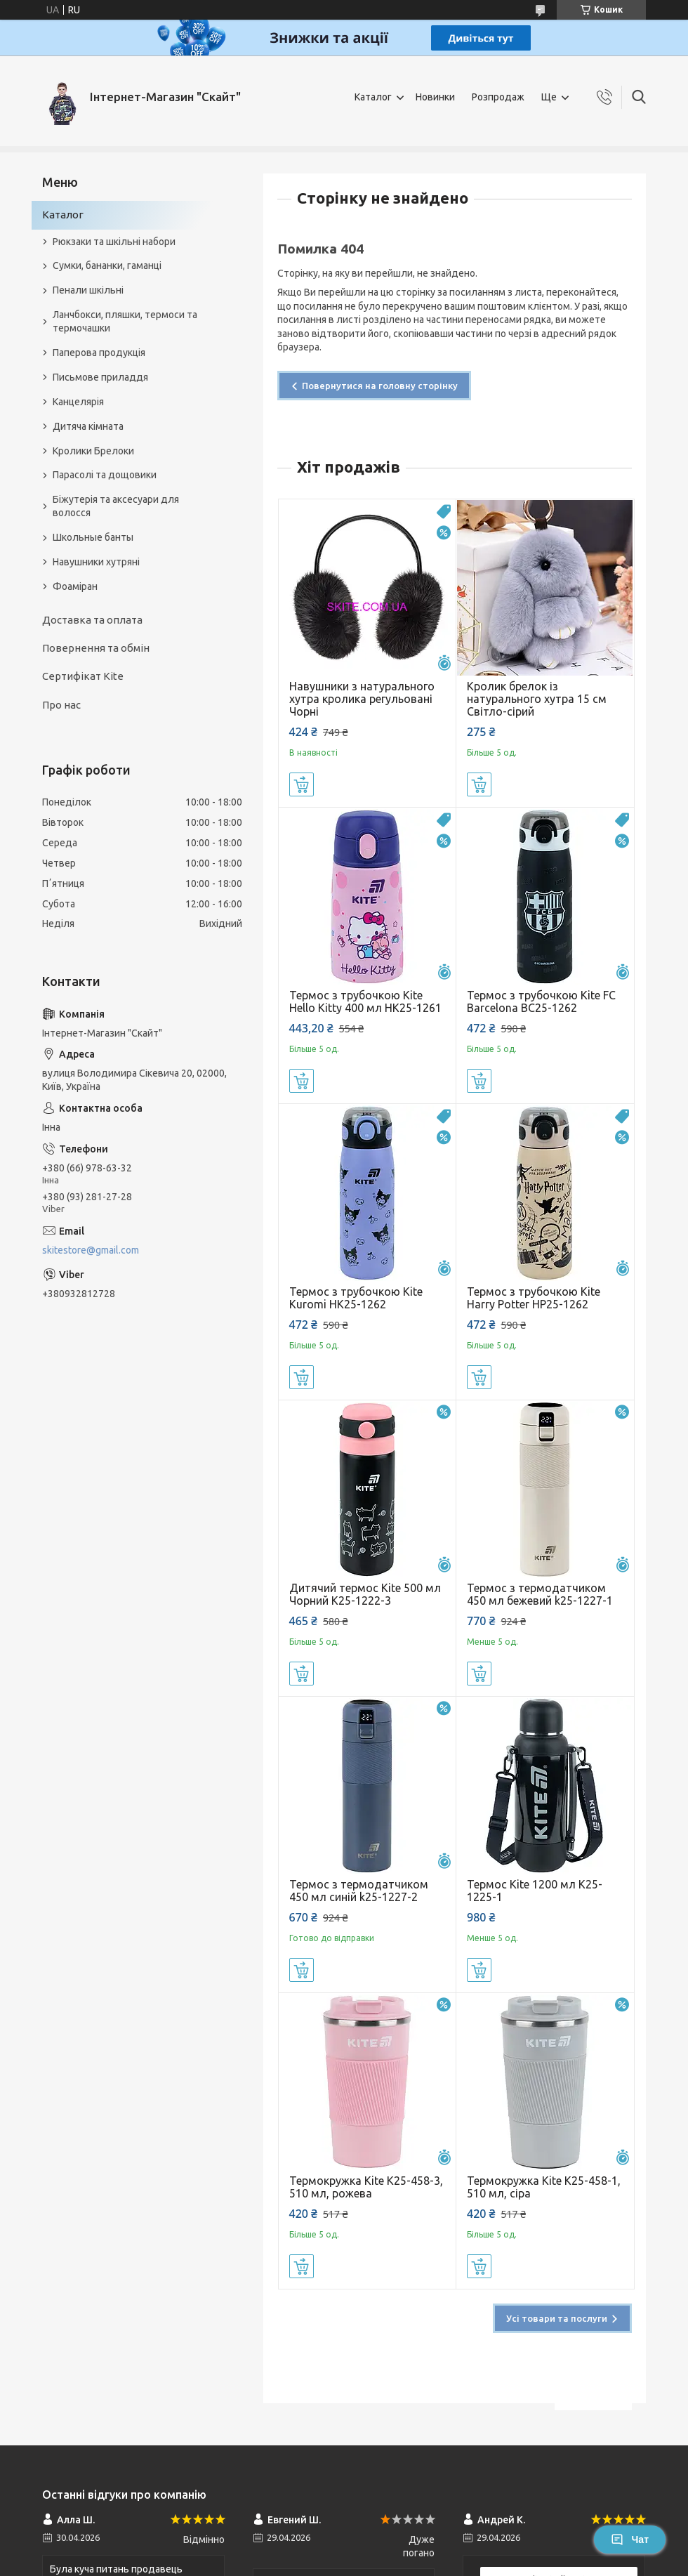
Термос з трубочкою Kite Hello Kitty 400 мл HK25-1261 (365, 1001)
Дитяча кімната (88, 426)
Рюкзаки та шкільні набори (114, 241)
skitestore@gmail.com (90, 1250)
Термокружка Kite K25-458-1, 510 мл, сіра (544, 2187)
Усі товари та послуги (556, 2318)
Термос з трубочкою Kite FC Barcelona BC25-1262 (541, 1001)
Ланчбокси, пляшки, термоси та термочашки (125, 321)
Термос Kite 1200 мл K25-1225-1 (534, 1890)
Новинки (435, 97)
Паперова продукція (99, 352)
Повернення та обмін (96, 648)
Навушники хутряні (96, 561)
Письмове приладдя (100, 377)
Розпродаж (498, 97)
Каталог (373, 97)
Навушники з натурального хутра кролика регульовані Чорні (362, 699)
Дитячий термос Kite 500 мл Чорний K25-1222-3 (365, 1594)
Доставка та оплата (92, 620)
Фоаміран (75, 586)
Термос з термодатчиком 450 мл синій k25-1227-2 (358, 1890)
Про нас (61, 705)
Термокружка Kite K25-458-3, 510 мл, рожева (366, 2187)
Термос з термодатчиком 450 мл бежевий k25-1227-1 (540, 1594)
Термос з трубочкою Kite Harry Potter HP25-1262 (533, 1297)
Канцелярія (78, 401)
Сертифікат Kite (83, 676)
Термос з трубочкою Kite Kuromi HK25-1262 (356, 1297)
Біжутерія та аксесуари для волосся (116, 506)
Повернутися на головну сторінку (380, 385)
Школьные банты (93, 537)
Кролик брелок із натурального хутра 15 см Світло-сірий (537, 699)
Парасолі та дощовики (105, 474)
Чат (630, 2539)
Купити (301, 784)
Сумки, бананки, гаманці (107, 265)
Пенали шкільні (88, 290)
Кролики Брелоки (93, 450)
